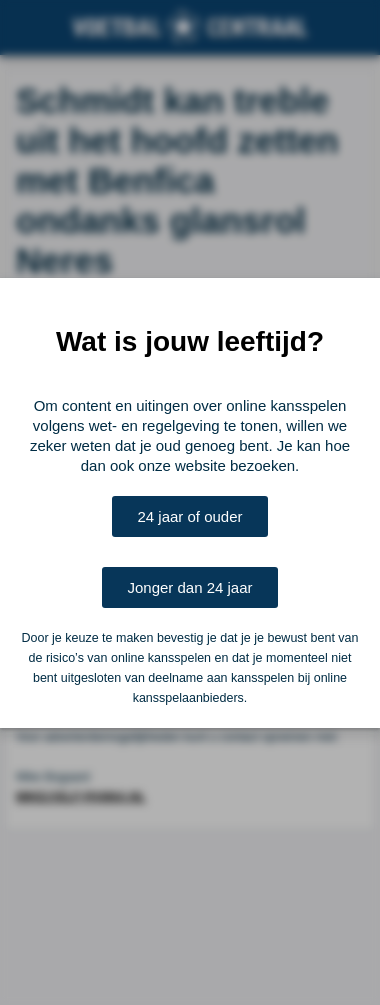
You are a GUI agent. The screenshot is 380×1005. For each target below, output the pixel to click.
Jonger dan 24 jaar (189, 587)
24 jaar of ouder (189, 516)
